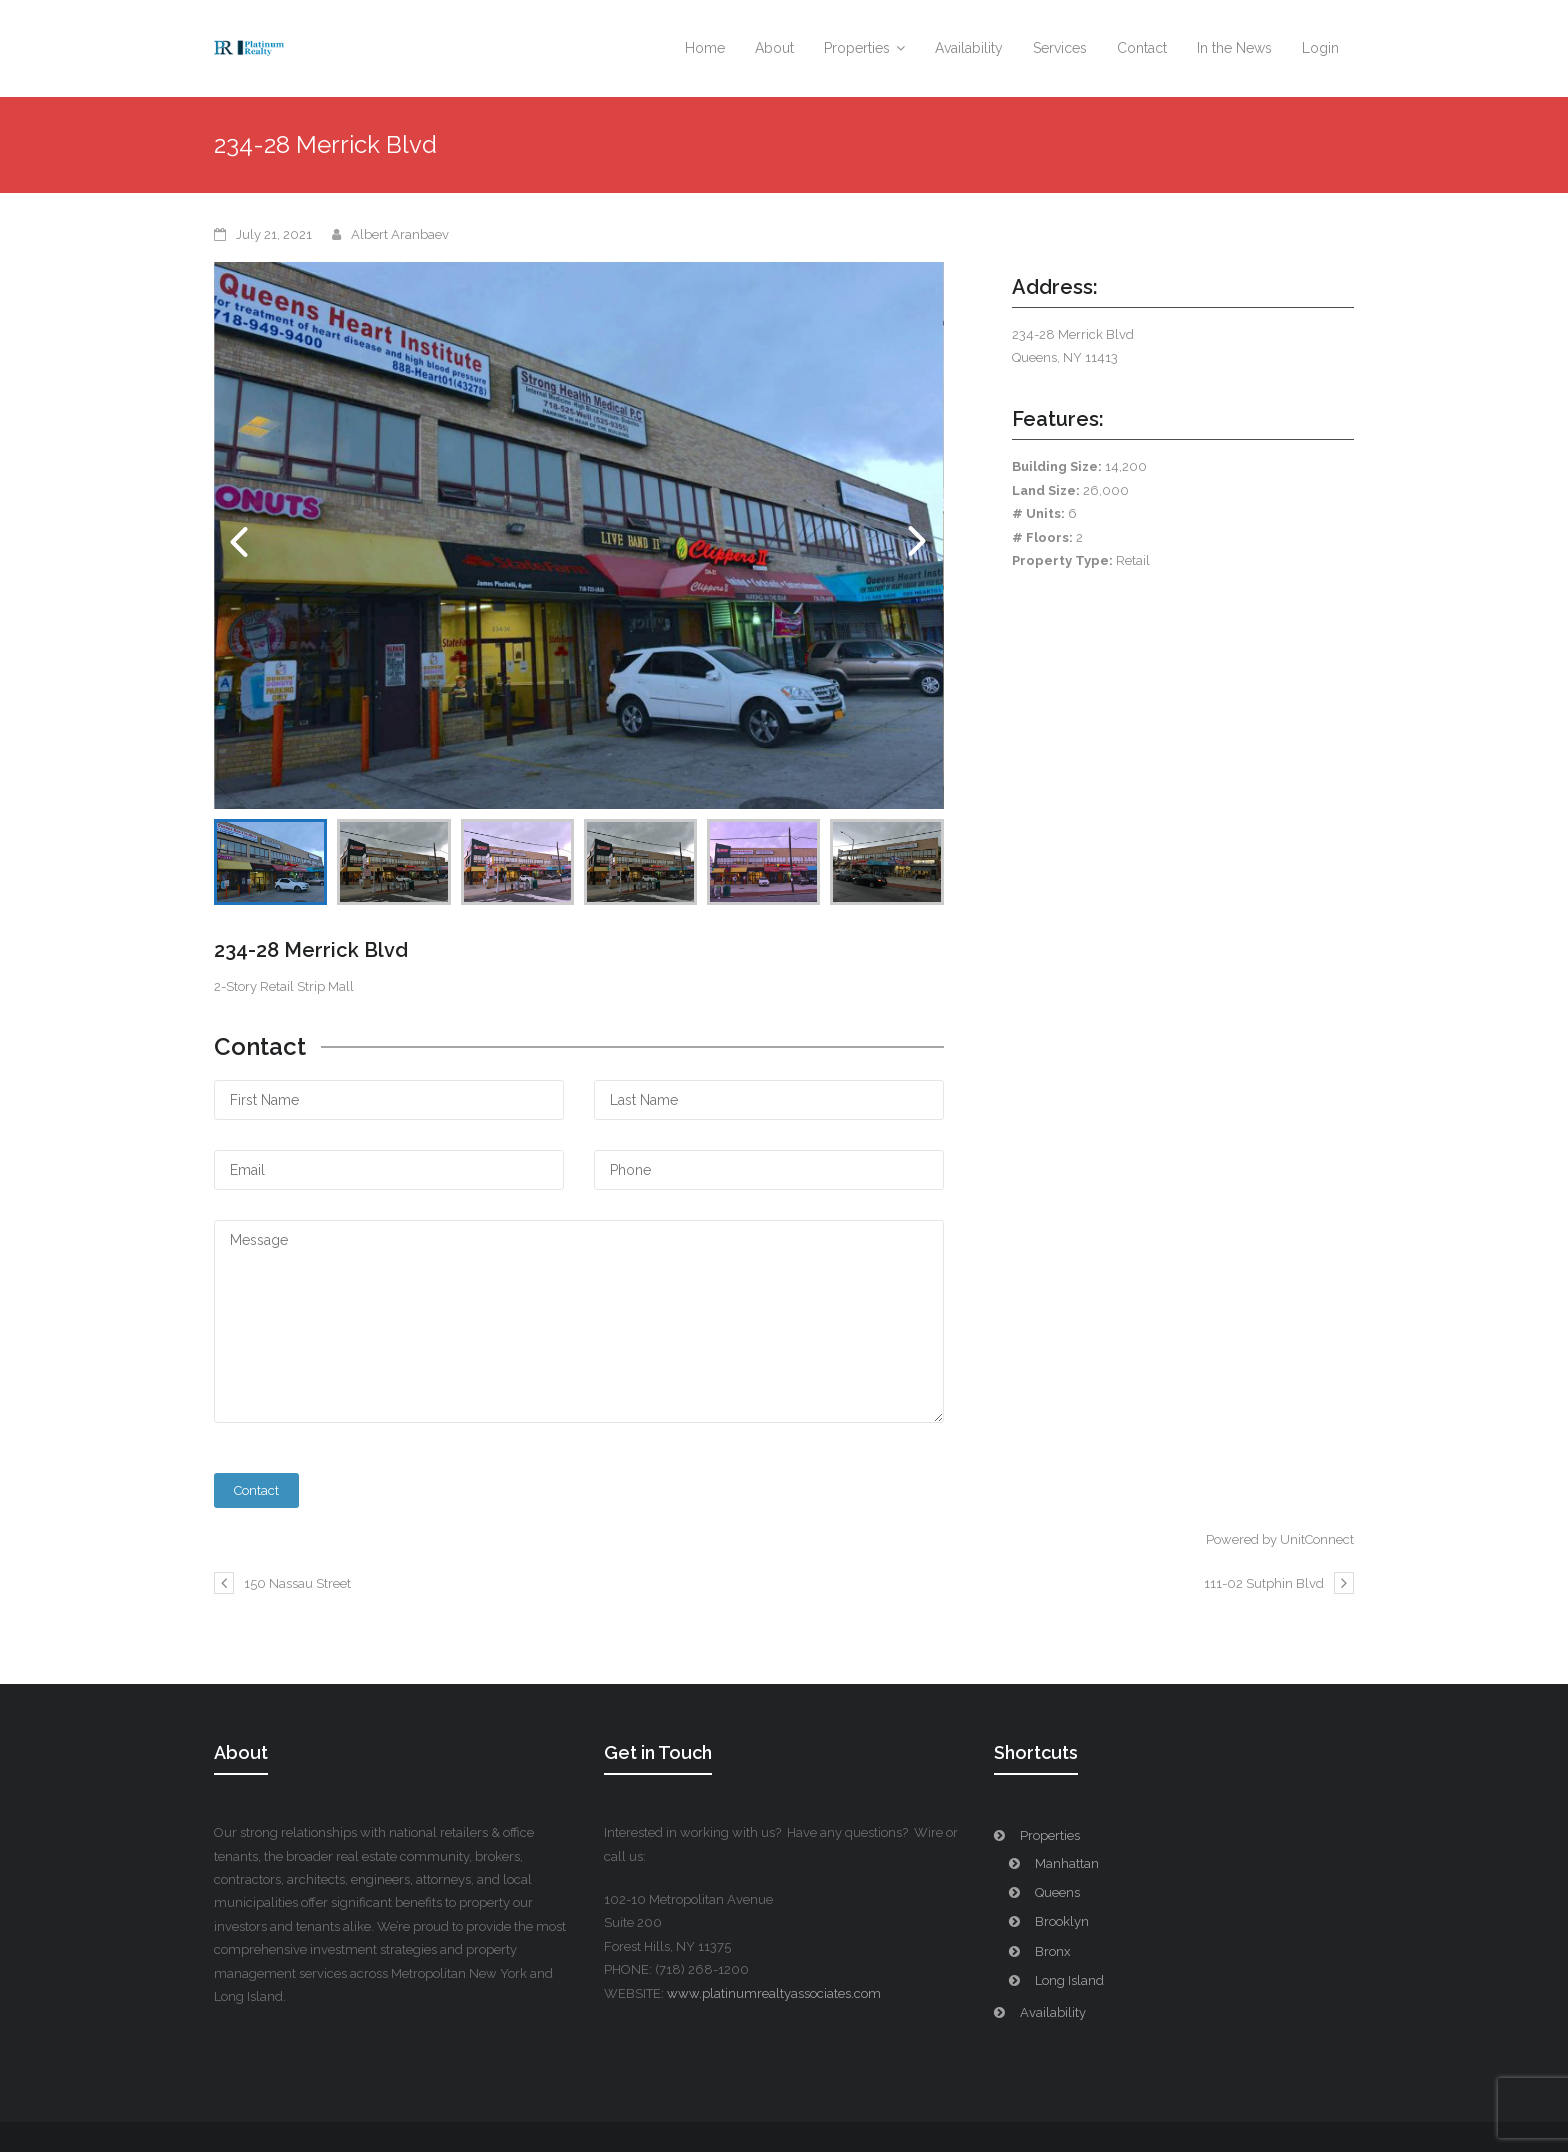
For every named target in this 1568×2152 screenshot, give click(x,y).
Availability (1053, 2012)
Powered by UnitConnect (1280, 1539)
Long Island (1069, 1980)
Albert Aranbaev (400, 234)
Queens (1057, 1892)
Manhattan (1067, 1863)
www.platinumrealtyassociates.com (774, 1993)
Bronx (1053, 1951)
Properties (1050, 1835)
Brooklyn (1062, 1921)
